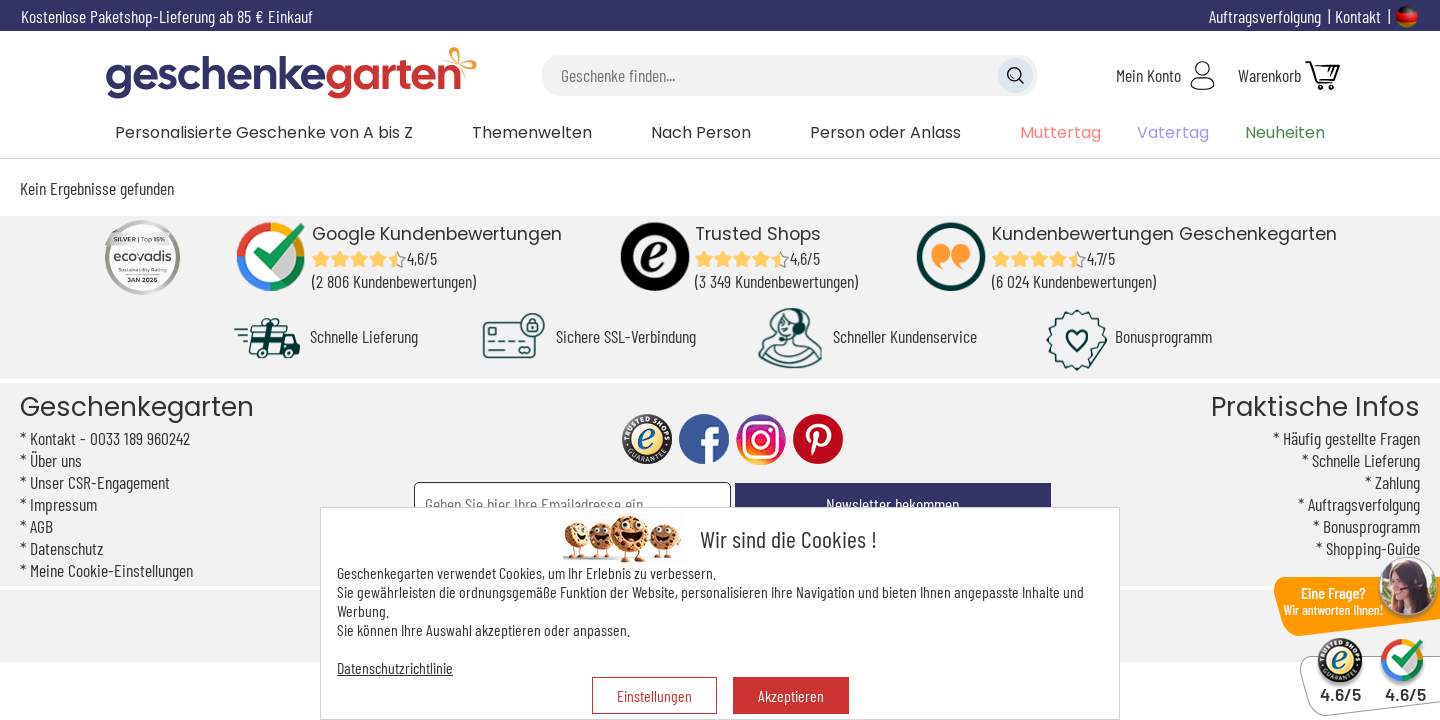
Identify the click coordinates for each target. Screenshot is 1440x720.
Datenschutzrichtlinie (395, 667)
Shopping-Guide (1373, 548)
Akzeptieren (791, 695)
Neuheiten (1285, 132)
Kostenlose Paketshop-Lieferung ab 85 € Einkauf (167, 16)
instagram (761, 439)
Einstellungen (654, 695)
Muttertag (1060, 132)
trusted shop (647, 439)
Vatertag (1173, 132)
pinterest (818, 439)
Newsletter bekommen (892, 504)
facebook (704, 439)
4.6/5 (1340, 685)
